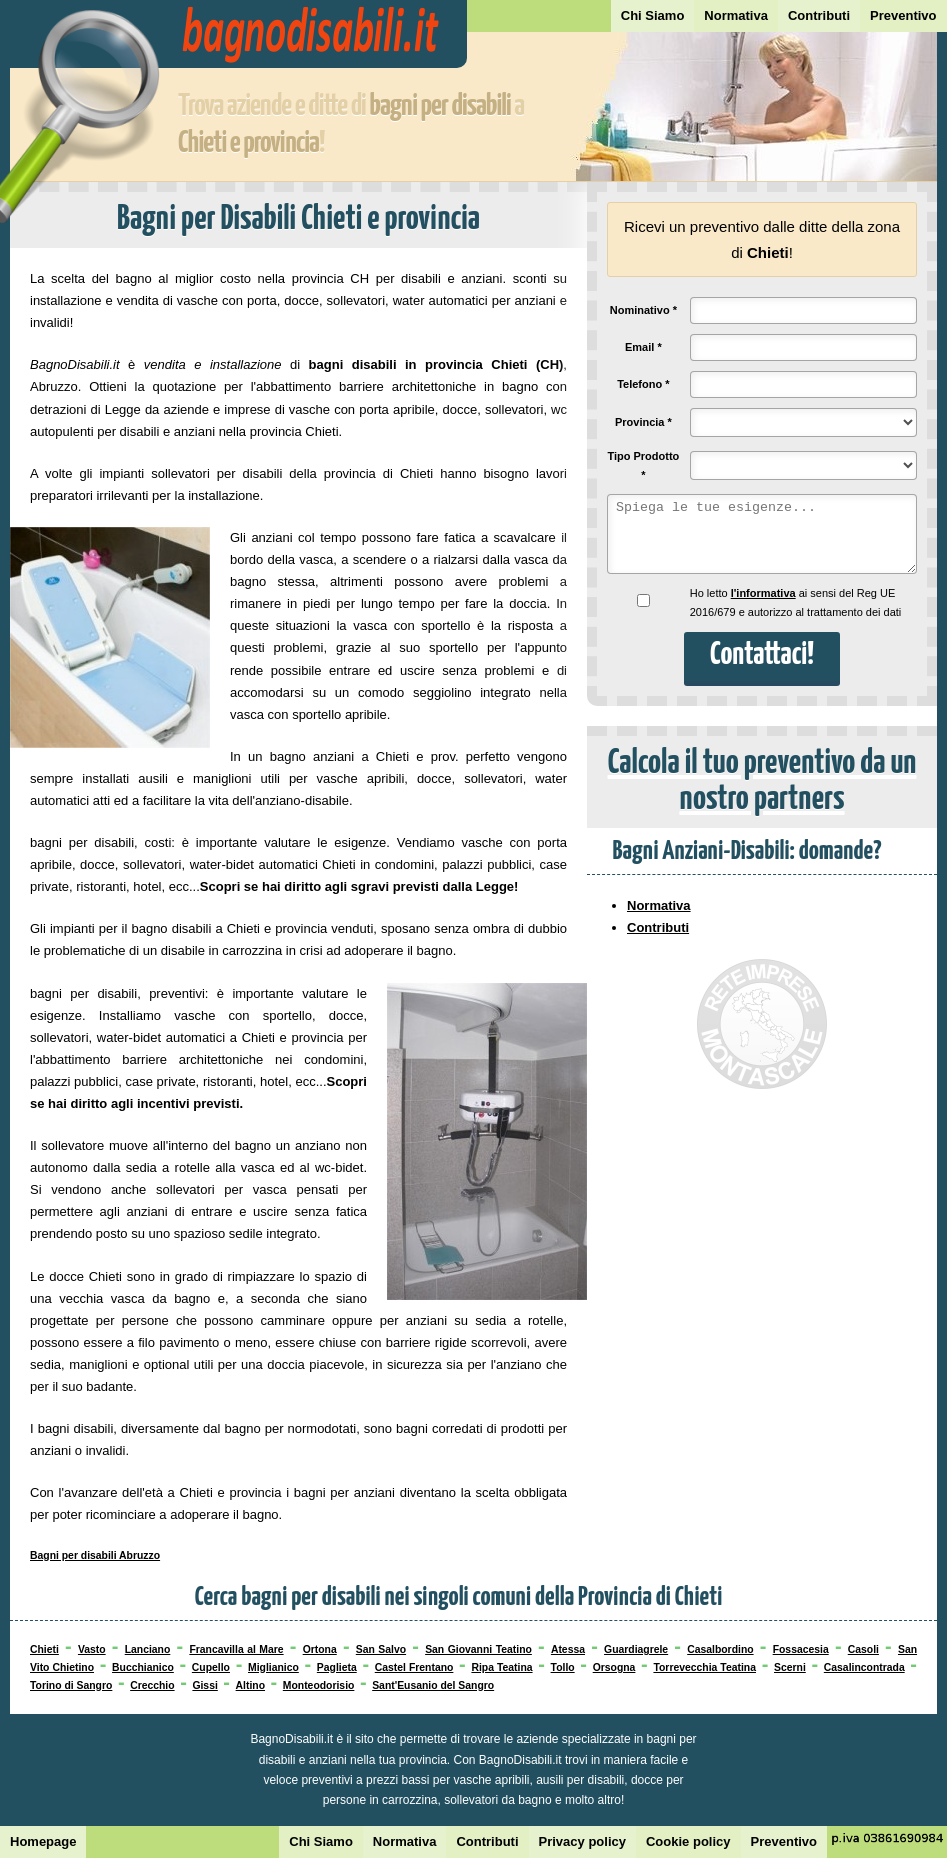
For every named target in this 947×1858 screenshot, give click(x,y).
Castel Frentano (414, 1667)
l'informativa (763, 593)
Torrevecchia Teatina (704, 1667)
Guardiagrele (636, 1649)
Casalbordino (720, 1649)
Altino (250, 1685)
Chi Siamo (653, 15)
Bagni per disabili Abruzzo (95, 1555)
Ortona (320, 1649)
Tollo (563, 1667)
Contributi (819, 15)
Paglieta (337, 1667)
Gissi (204, 1685)
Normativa (736, 15)
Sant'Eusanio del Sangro (433, 1685)
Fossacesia (801, 1649)
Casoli (863, 1649)
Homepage (43, 1841)
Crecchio (152, 1685)
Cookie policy (688, 1841)
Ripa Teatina (501, 1667)
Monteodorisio (319, 1685)
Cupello (211, 1667)
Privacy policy (582, 1841)
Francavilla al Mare (236, 1649)
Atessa (568, 1649)
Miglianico (273, 1667)
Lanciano (148, 1649)
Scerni (790, 1667)
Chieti (44, 1649)
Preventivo (903, 15)
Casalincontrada (864, 1667)
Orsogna (614, 1667)
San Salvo (381, 1649)
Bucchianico (143, 1667)
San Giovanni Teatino (478, 1649)
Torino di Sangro (71, 1685)
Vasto (92, 1649)
